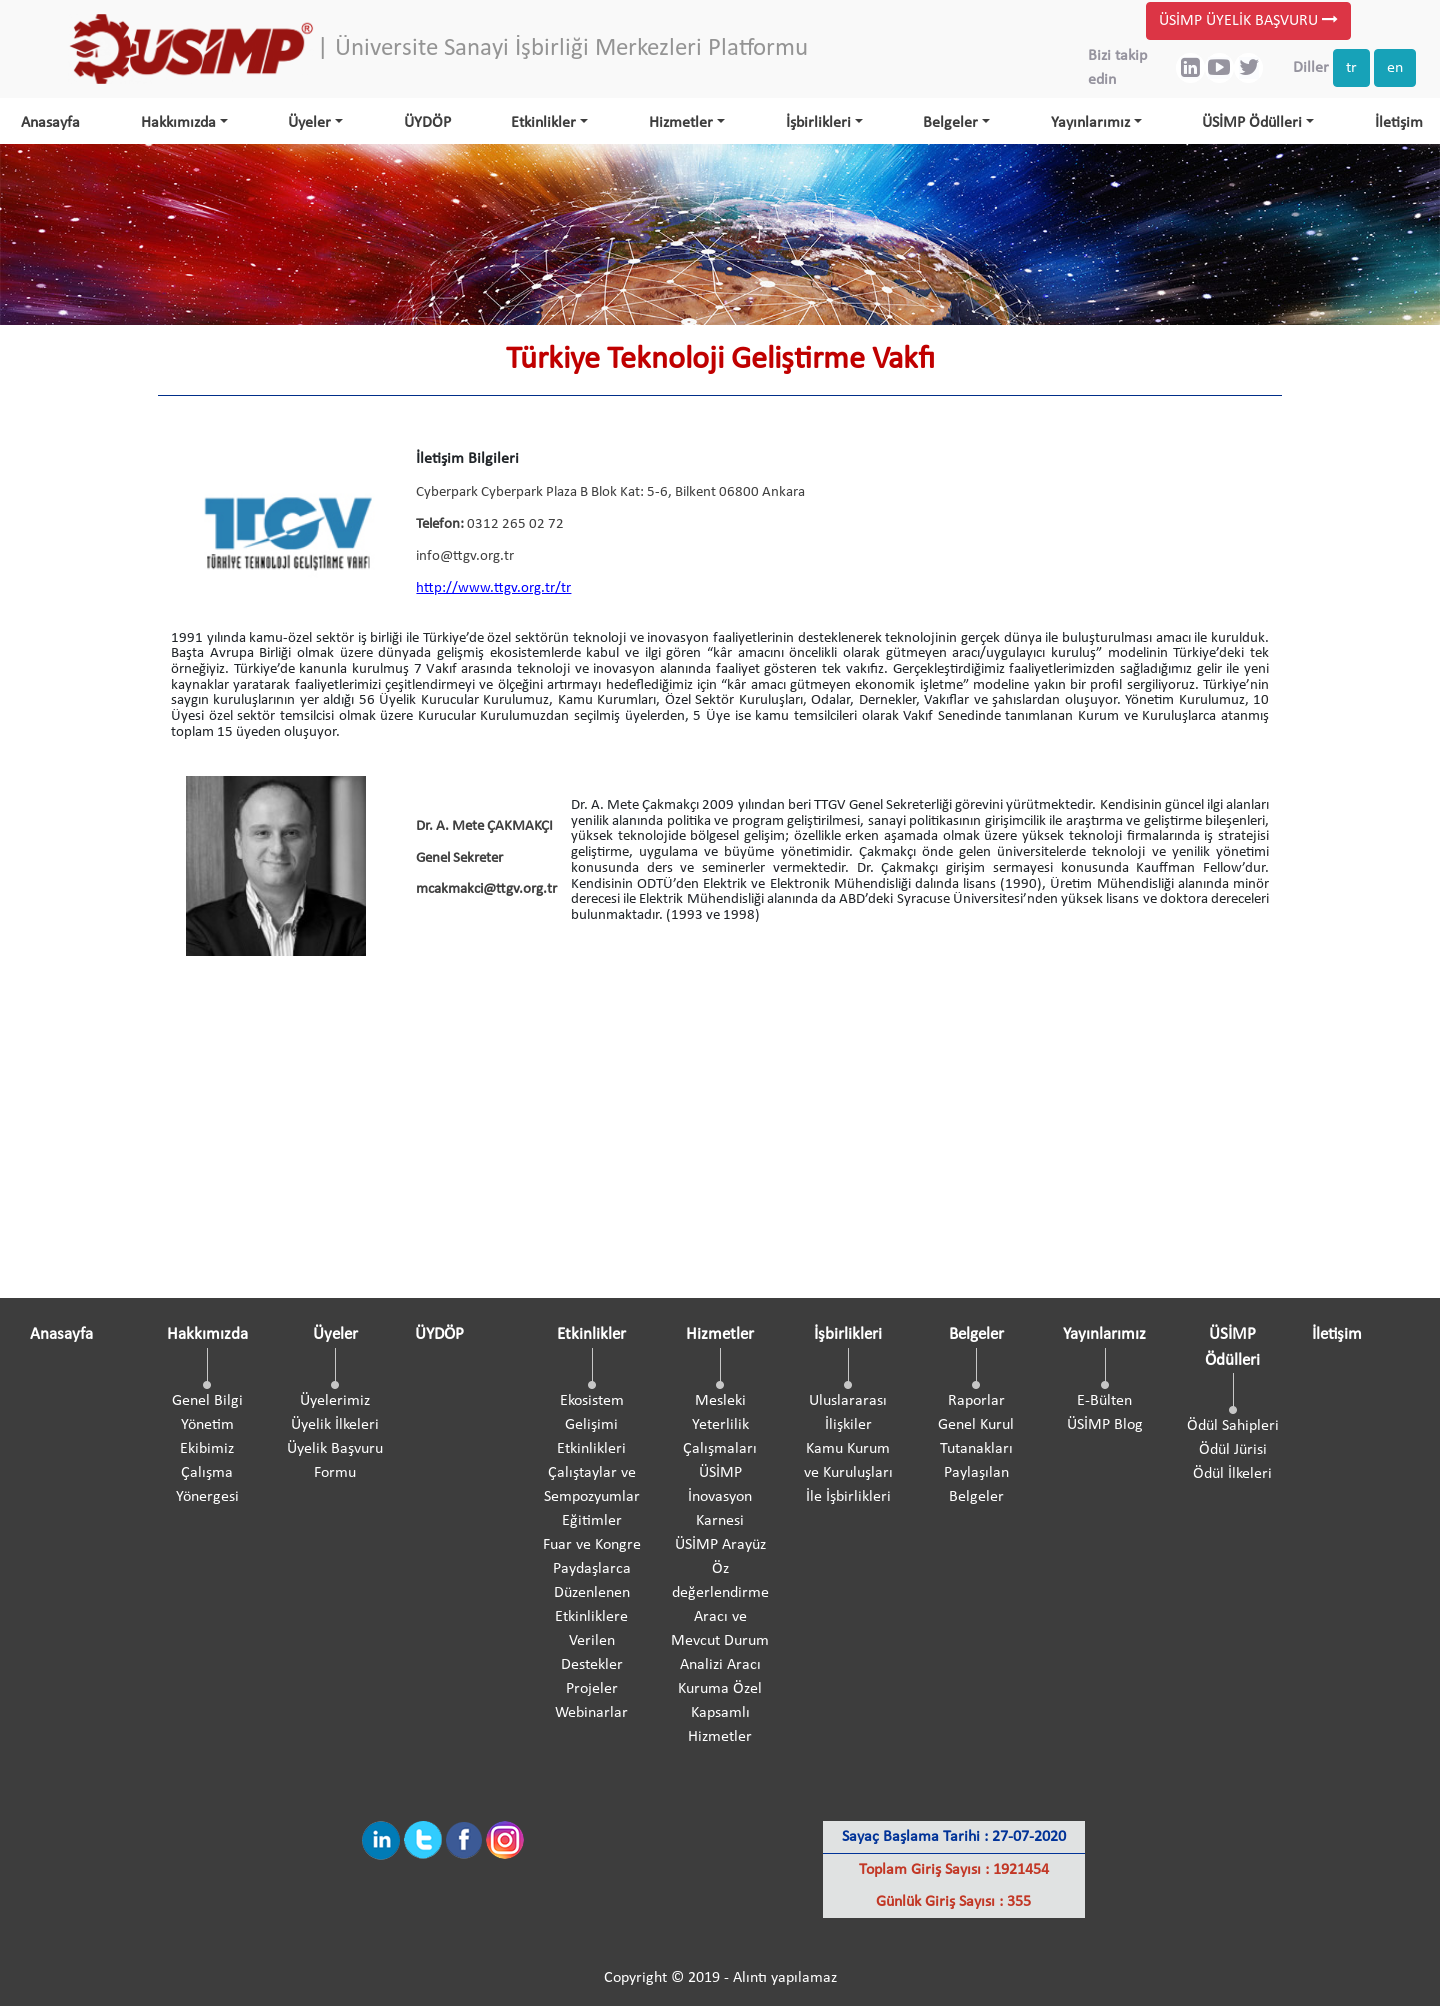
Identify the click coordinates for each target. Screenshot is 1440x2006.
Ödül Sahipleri (1233, 1426)
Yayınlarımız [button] (1090, 123)
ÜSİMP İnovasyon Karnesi (720, 1497)
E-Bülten (1104, 1401)
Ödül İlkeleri (1232, 1474)
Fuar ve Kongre (592, 1545)
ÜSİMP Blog (1105, 1425)
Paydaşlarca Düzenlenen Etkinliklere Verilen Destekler (592, 1617)
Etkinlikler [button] (543, 123)
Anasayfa (50, 123)
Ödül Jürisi (1233, 1450)
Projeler (592, 1689)
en (1395, 68)
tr (1351, 68)
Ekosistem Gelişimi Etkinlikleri (591, 1425)
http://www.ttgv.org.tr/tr (493, 588)
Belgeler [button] (950, 123)
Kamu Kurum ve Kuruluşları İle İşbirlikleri (848, 1473)
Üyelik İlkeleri (335, 1425)
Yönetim (207, 1425)
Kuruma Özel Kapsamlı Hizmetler (720, 1713)
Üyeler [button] (309, 123)
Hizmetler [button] (681, 123)
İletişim (1399, 123)
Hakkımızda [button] (178, 123)
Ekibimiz (207, 1449)
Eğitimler (592, 1521)
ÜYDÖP (427, 123)
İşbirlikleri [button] (818, 123)
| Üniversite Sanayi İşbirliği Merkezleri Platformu (562, 48)
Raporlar (976, 1401)
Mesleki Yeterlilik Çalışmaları (720, 1425)
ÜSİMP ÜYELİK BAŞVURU (1248, 20)
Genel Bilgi (207, 1401)
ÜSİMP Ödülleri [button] (1252, 123)
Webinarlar (591, 1713)
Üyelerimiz (335, 1401)
